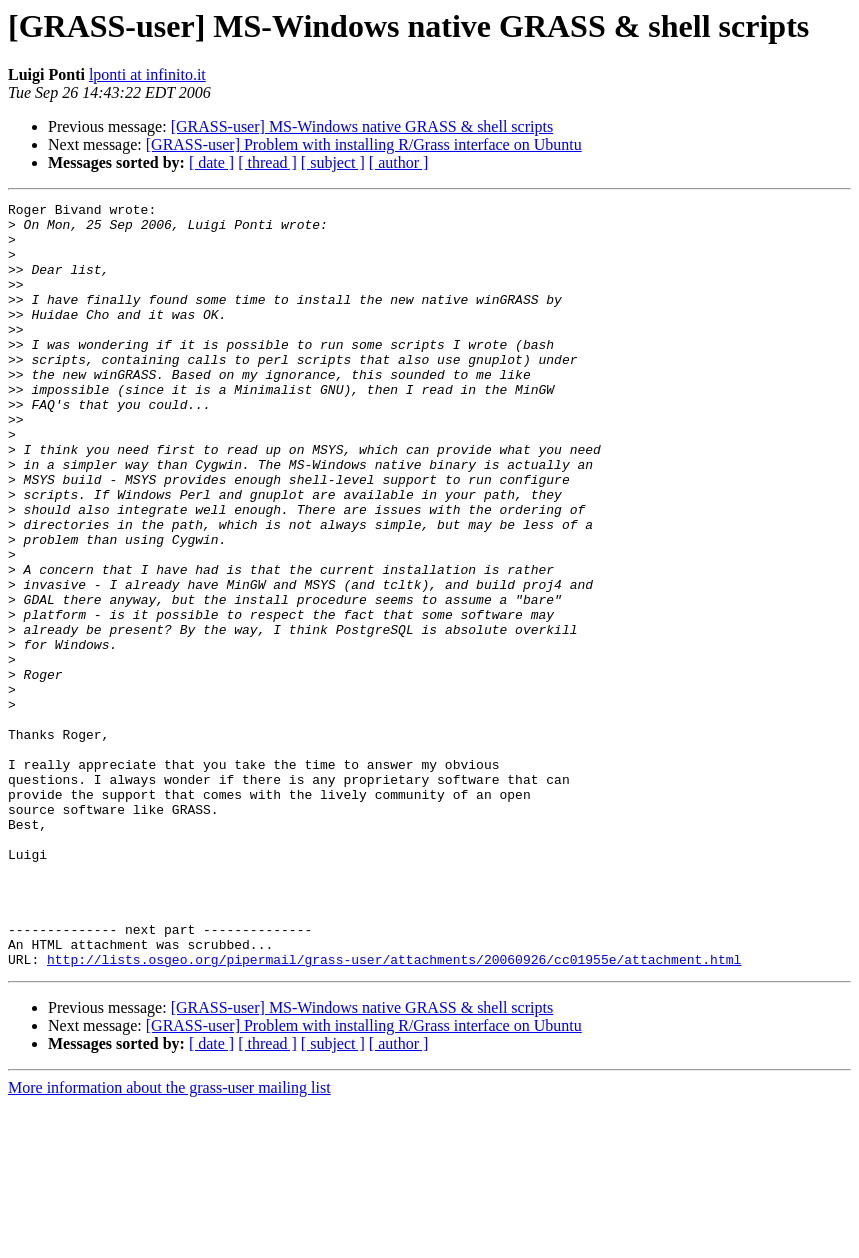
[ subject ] (333, 162)
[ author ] (399, 162)
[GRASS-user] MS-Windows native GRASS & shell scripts (362, 126)
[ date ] (211, 162)
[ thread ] (267, 162)
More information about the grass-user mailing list (169, 1240)
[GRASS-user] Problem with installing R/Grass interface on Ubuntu (364, 144)
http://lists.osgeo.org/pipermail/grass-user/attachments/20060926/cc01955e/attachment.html (394, 1112)
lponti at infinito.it (147, 74)
